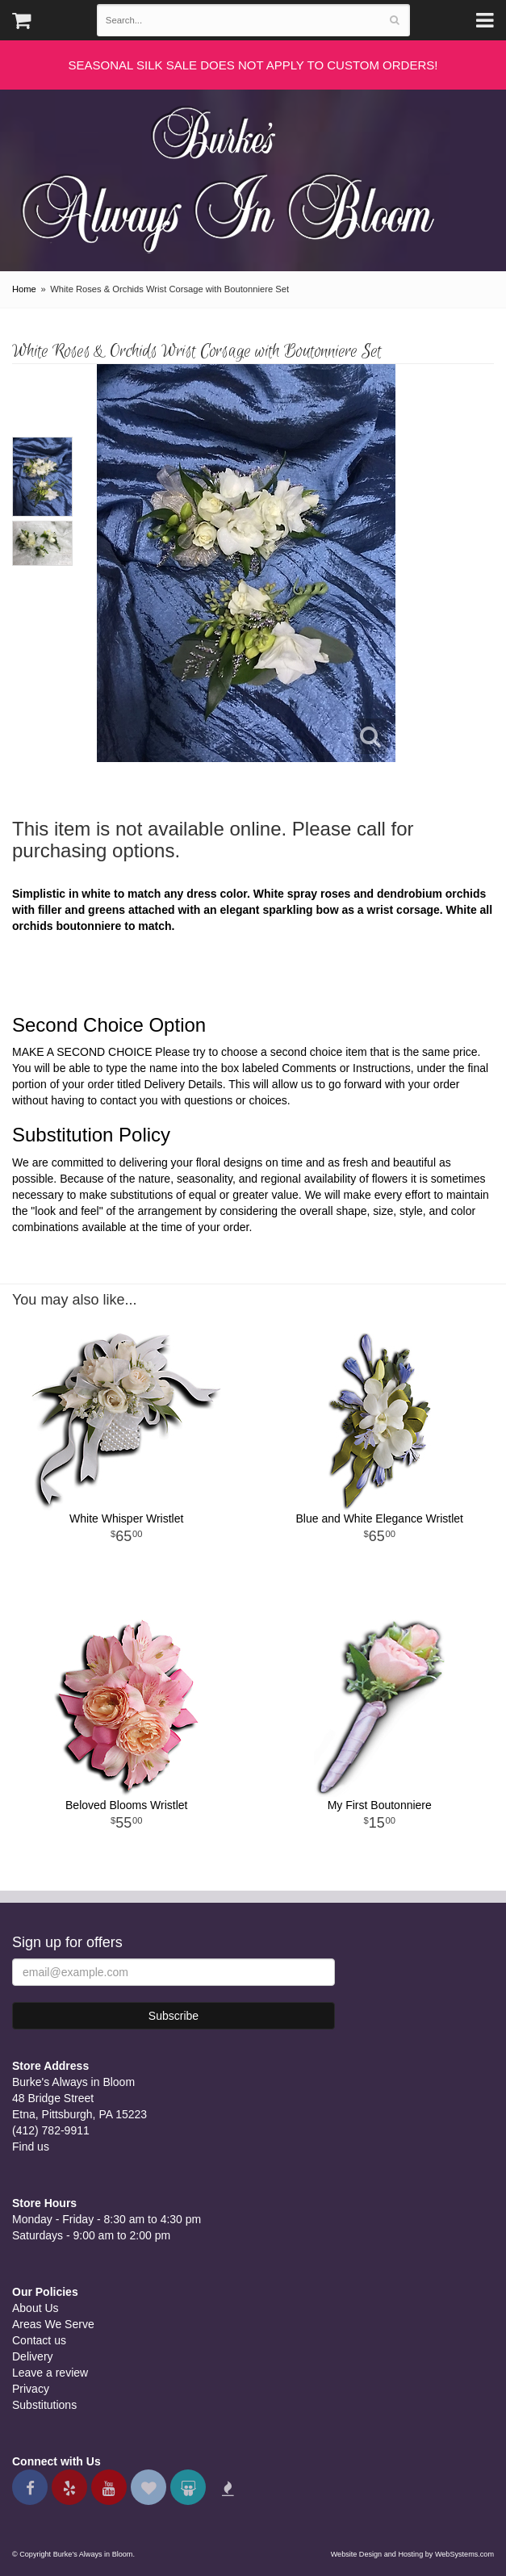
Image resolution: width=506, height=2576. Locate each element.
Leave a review (50, 2372)
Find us (30, 2146)
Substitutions (44, 2404)
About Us (35, 2308)
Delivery (32, 2356)
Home (24, 289)
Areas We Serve (53, 2324)
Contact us (39, 2340)
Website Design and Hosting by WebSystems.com (412, 2554)
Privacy (30, 2388)
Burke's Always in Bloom (234, 172)
